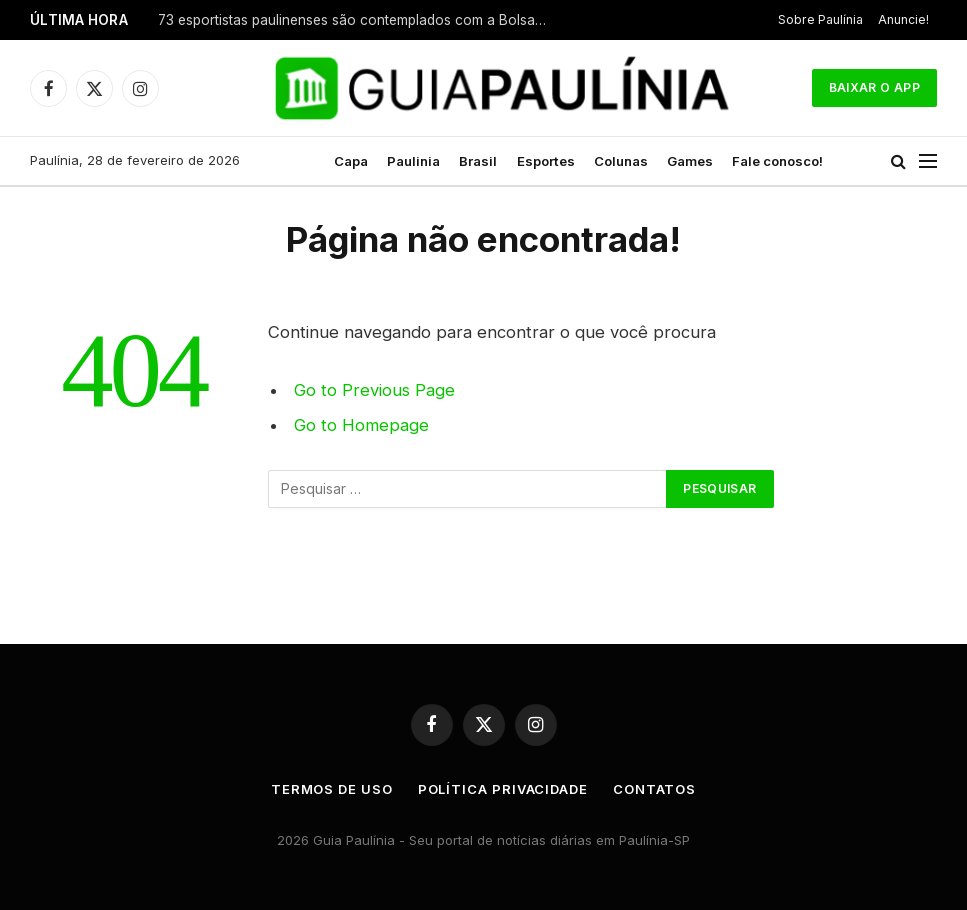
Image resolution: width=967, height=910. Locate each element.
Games (690, 161)
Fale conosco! (777, 161)
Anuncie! (903, 19)
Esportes (546, 161)
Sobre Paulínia (820, 19)
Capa (351, 161)
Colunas (621, 161)
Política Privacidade (503, 789)
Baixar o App (874, 87)
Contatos (654, 789)
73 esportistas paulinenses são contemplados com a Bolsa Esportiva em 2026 (358, 20)
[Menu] (928, 161)
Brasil (478, 161)
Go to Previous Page (374, 390)
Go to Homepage (361, 425)
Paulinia (413, 161)
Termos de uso (332, 789)
